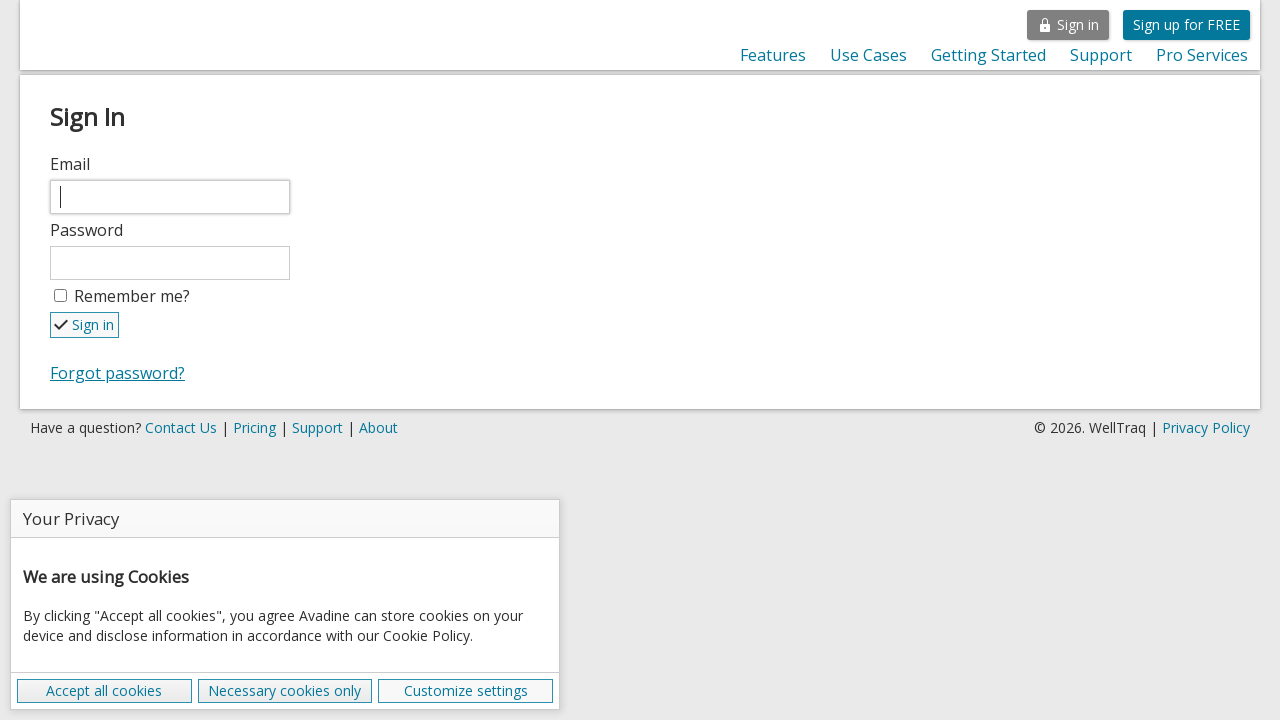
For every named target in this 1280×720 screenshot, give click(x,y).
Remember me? (132, 296)
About (378, 427)
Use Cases (868, 55)
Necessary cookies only (284, 690)
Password (86, 230)
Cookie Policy (426, 635)
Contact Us (181, 427)
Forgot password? (117, 373)
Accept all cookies (104, 690)
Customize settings (466, 690)
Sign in (1068, 24)
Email (70, 164)
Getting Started (988, 55)
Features (773, 55)
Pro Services (1202, 55)
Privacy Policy (1206, 427)
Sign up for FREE (1186, 24)
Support (1101, 55)
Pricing (254, 427)
